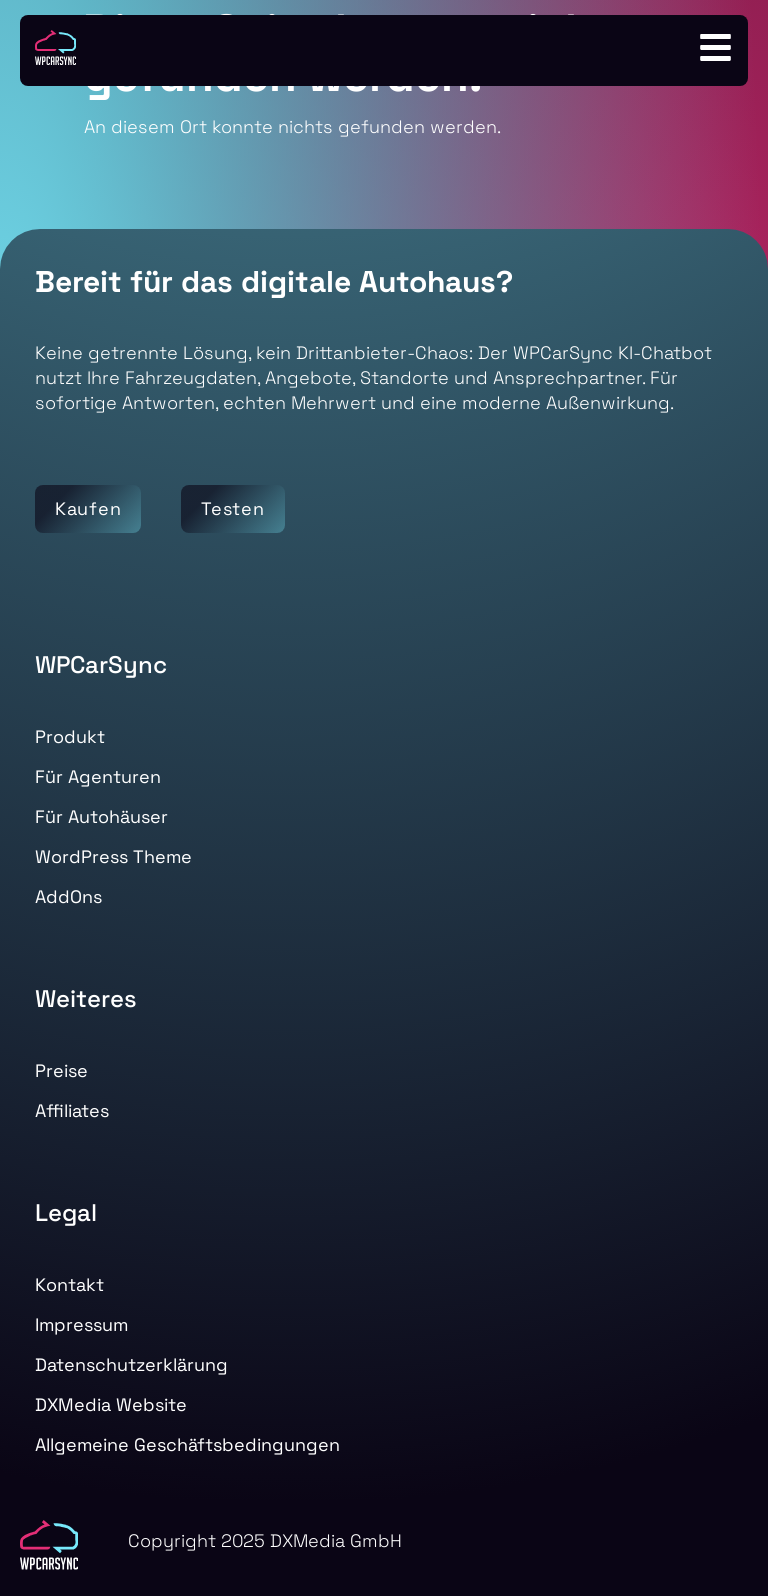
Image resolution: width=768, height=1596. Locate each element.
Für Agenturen (98, 776)
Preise (61, 1070)
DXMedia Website (111, 1404)
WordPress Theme (113, 856)
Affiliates (72, 1110)
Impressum (81, 1324)
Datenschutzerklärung (131, 1364)
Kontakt (69, 1284)
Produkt (70, 736)
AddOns (68, 896)
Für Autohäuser (101, 816)
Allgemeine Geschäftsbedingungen (187, 1444)
